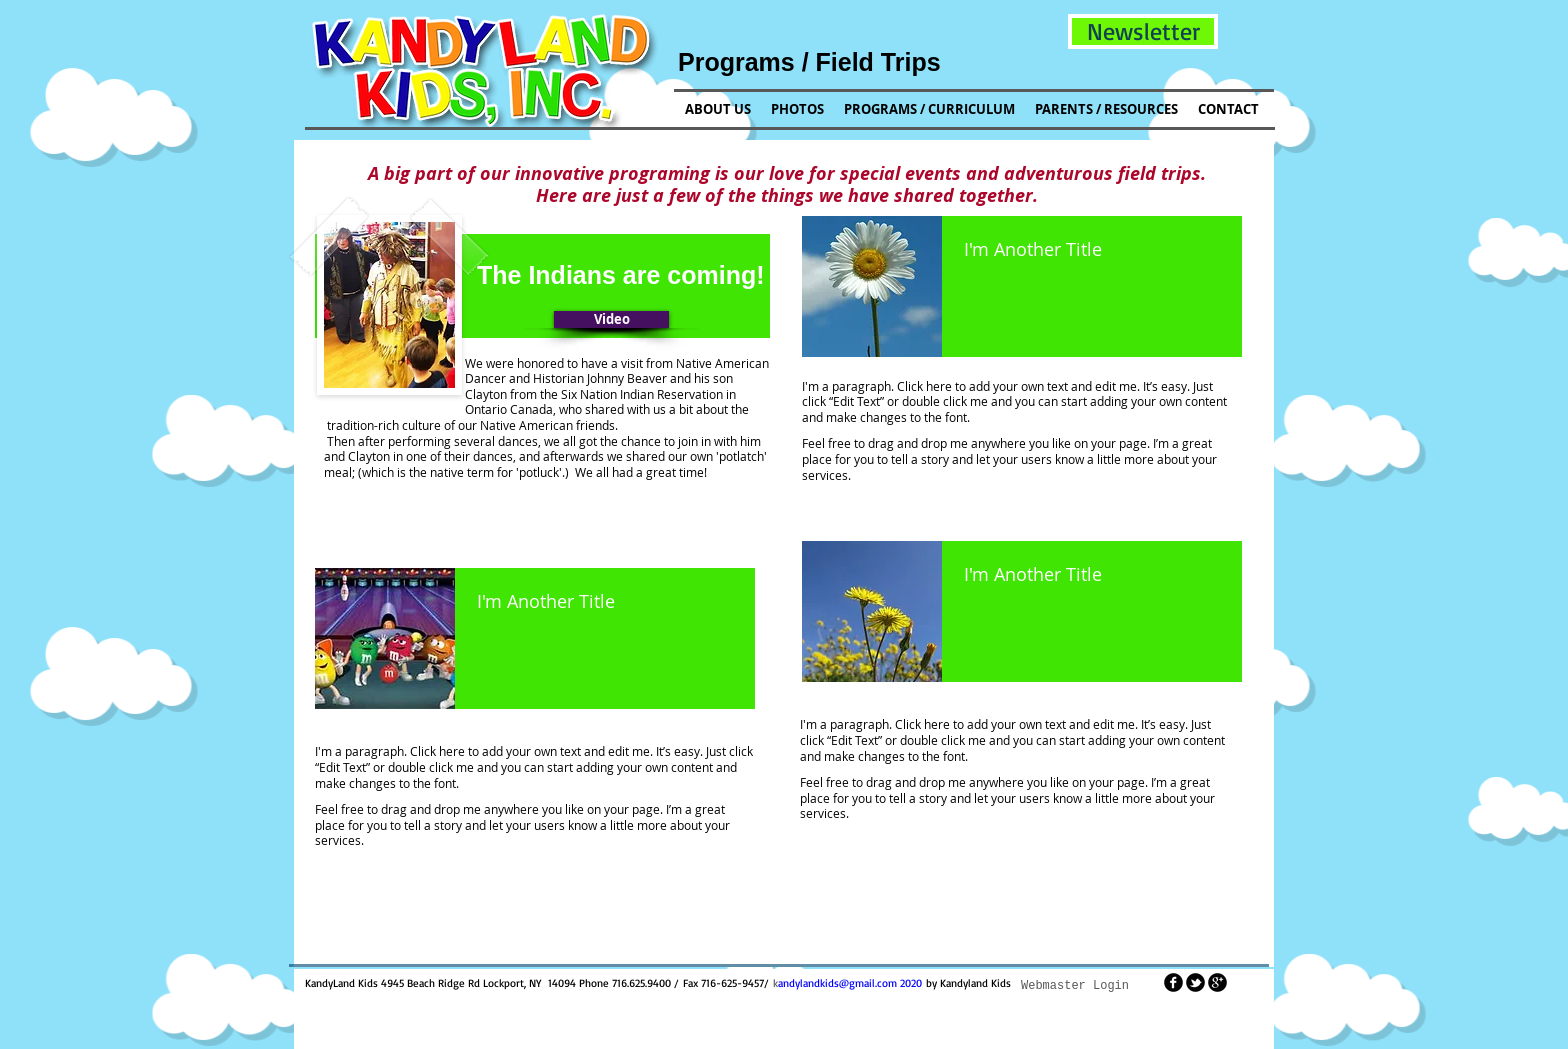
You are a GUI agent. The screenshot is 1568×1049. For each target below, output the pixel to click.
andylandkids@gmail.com (837, 983)
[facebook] (1173, 982)
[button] (1143, 31)
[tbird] (1195, 982)
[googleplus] (1217, 982)
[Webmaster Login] (1075, 986)
